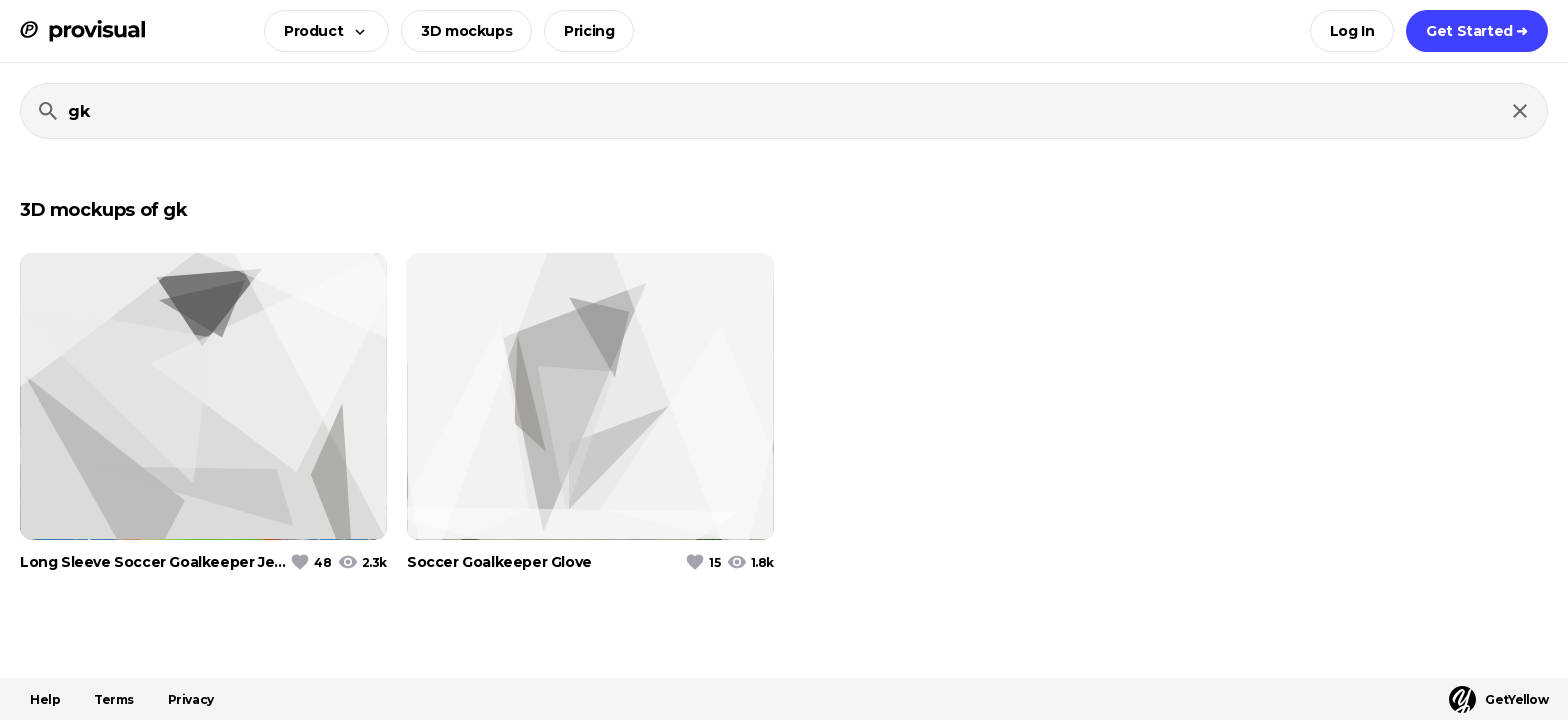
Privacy (191, 699)
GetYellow (1498, 699)
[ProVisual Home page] (82, 31)
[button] (320, 31)
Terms (114, 699)
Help (45, 699)
